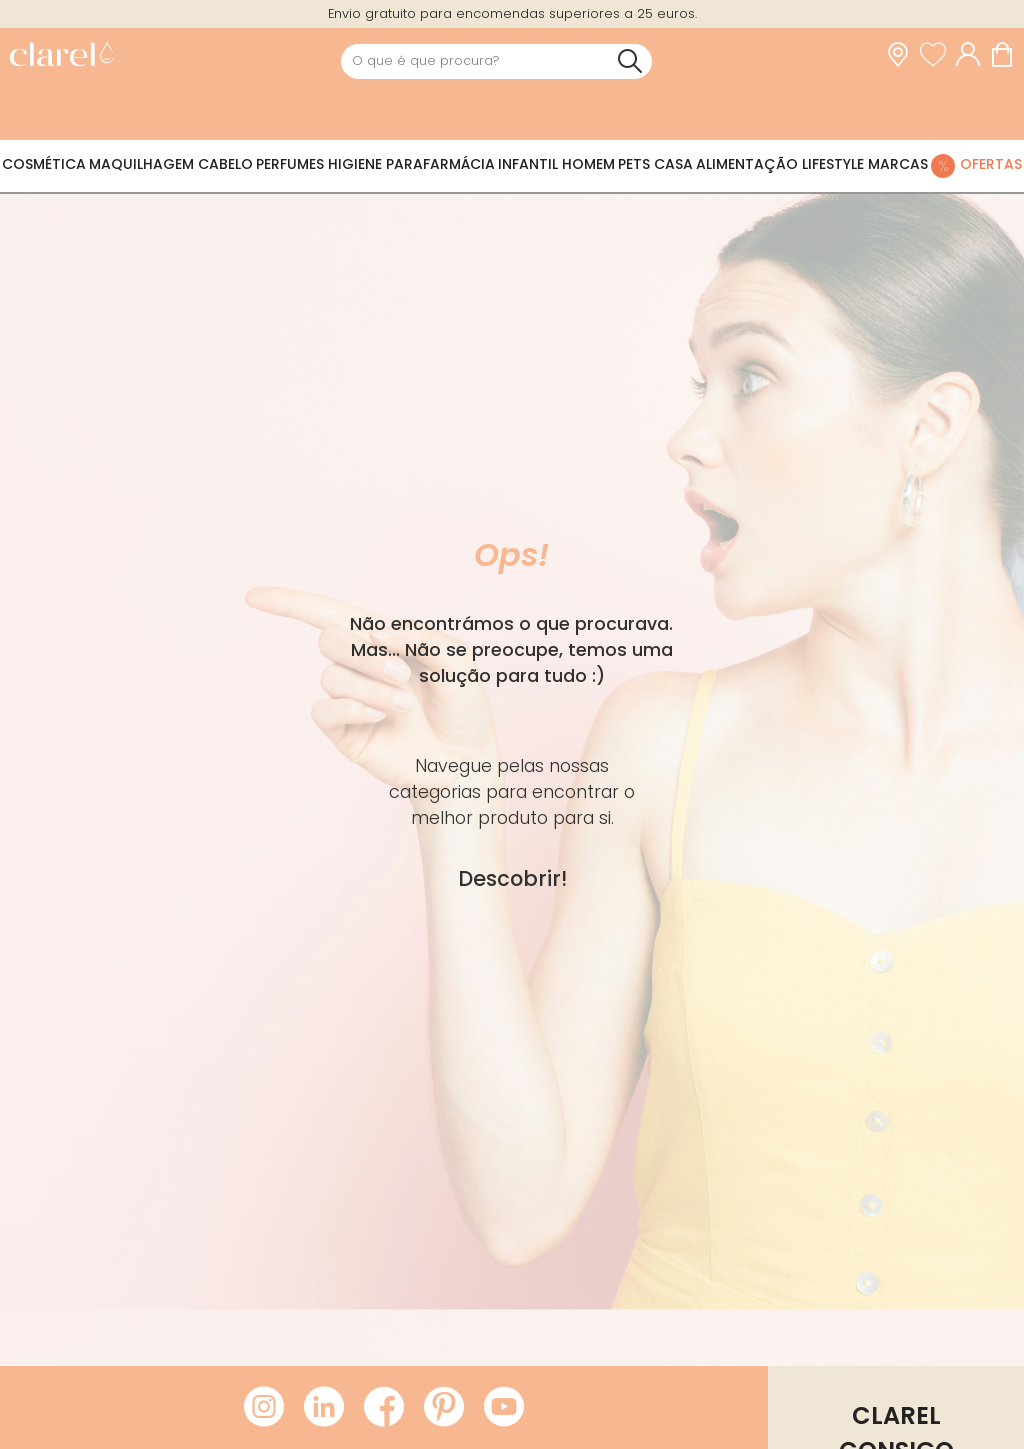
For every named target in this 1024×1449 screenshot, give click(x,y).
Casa (673, 164)
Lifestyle (833, 164)
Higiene (355, 164)
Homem (588, 164)
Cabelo (225, 164)
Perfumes (290, 164)
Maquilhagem (141, 164)
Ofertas (991, 164)
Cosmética (44, 164)
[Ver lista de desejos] (938, 55)
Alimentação (747, 164)
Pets (634, 164)
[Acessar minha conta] (973, 55)
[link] (61, 56)
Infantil (528, 164)
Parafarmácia (440, 164)
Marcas (898, 164)
